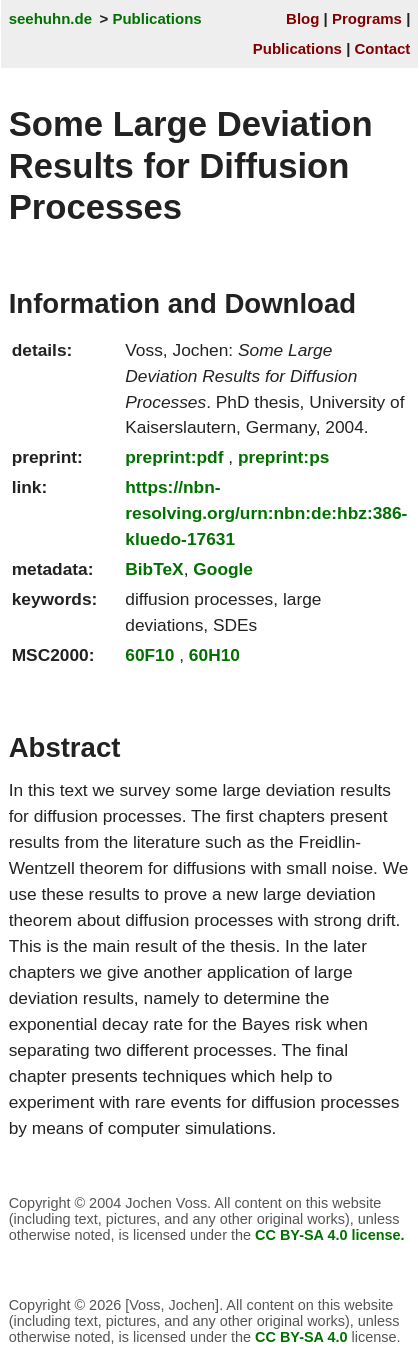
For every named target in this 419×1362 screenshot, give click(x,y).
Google (223, 569)
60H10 (214, 655)
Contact (383, 48)
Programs (367, 18)
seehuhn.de (50, 18)
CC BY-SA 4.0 (301, 1337)
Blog (302, 18)
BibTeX (154, 569)
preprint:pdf (174, 457)
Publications (156, 18)
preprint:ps (283, 457)
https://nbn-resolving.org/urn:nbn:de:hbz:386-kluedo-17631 (266, 513)
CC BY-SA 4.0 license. (330, 1235)
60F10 (149, 655)
